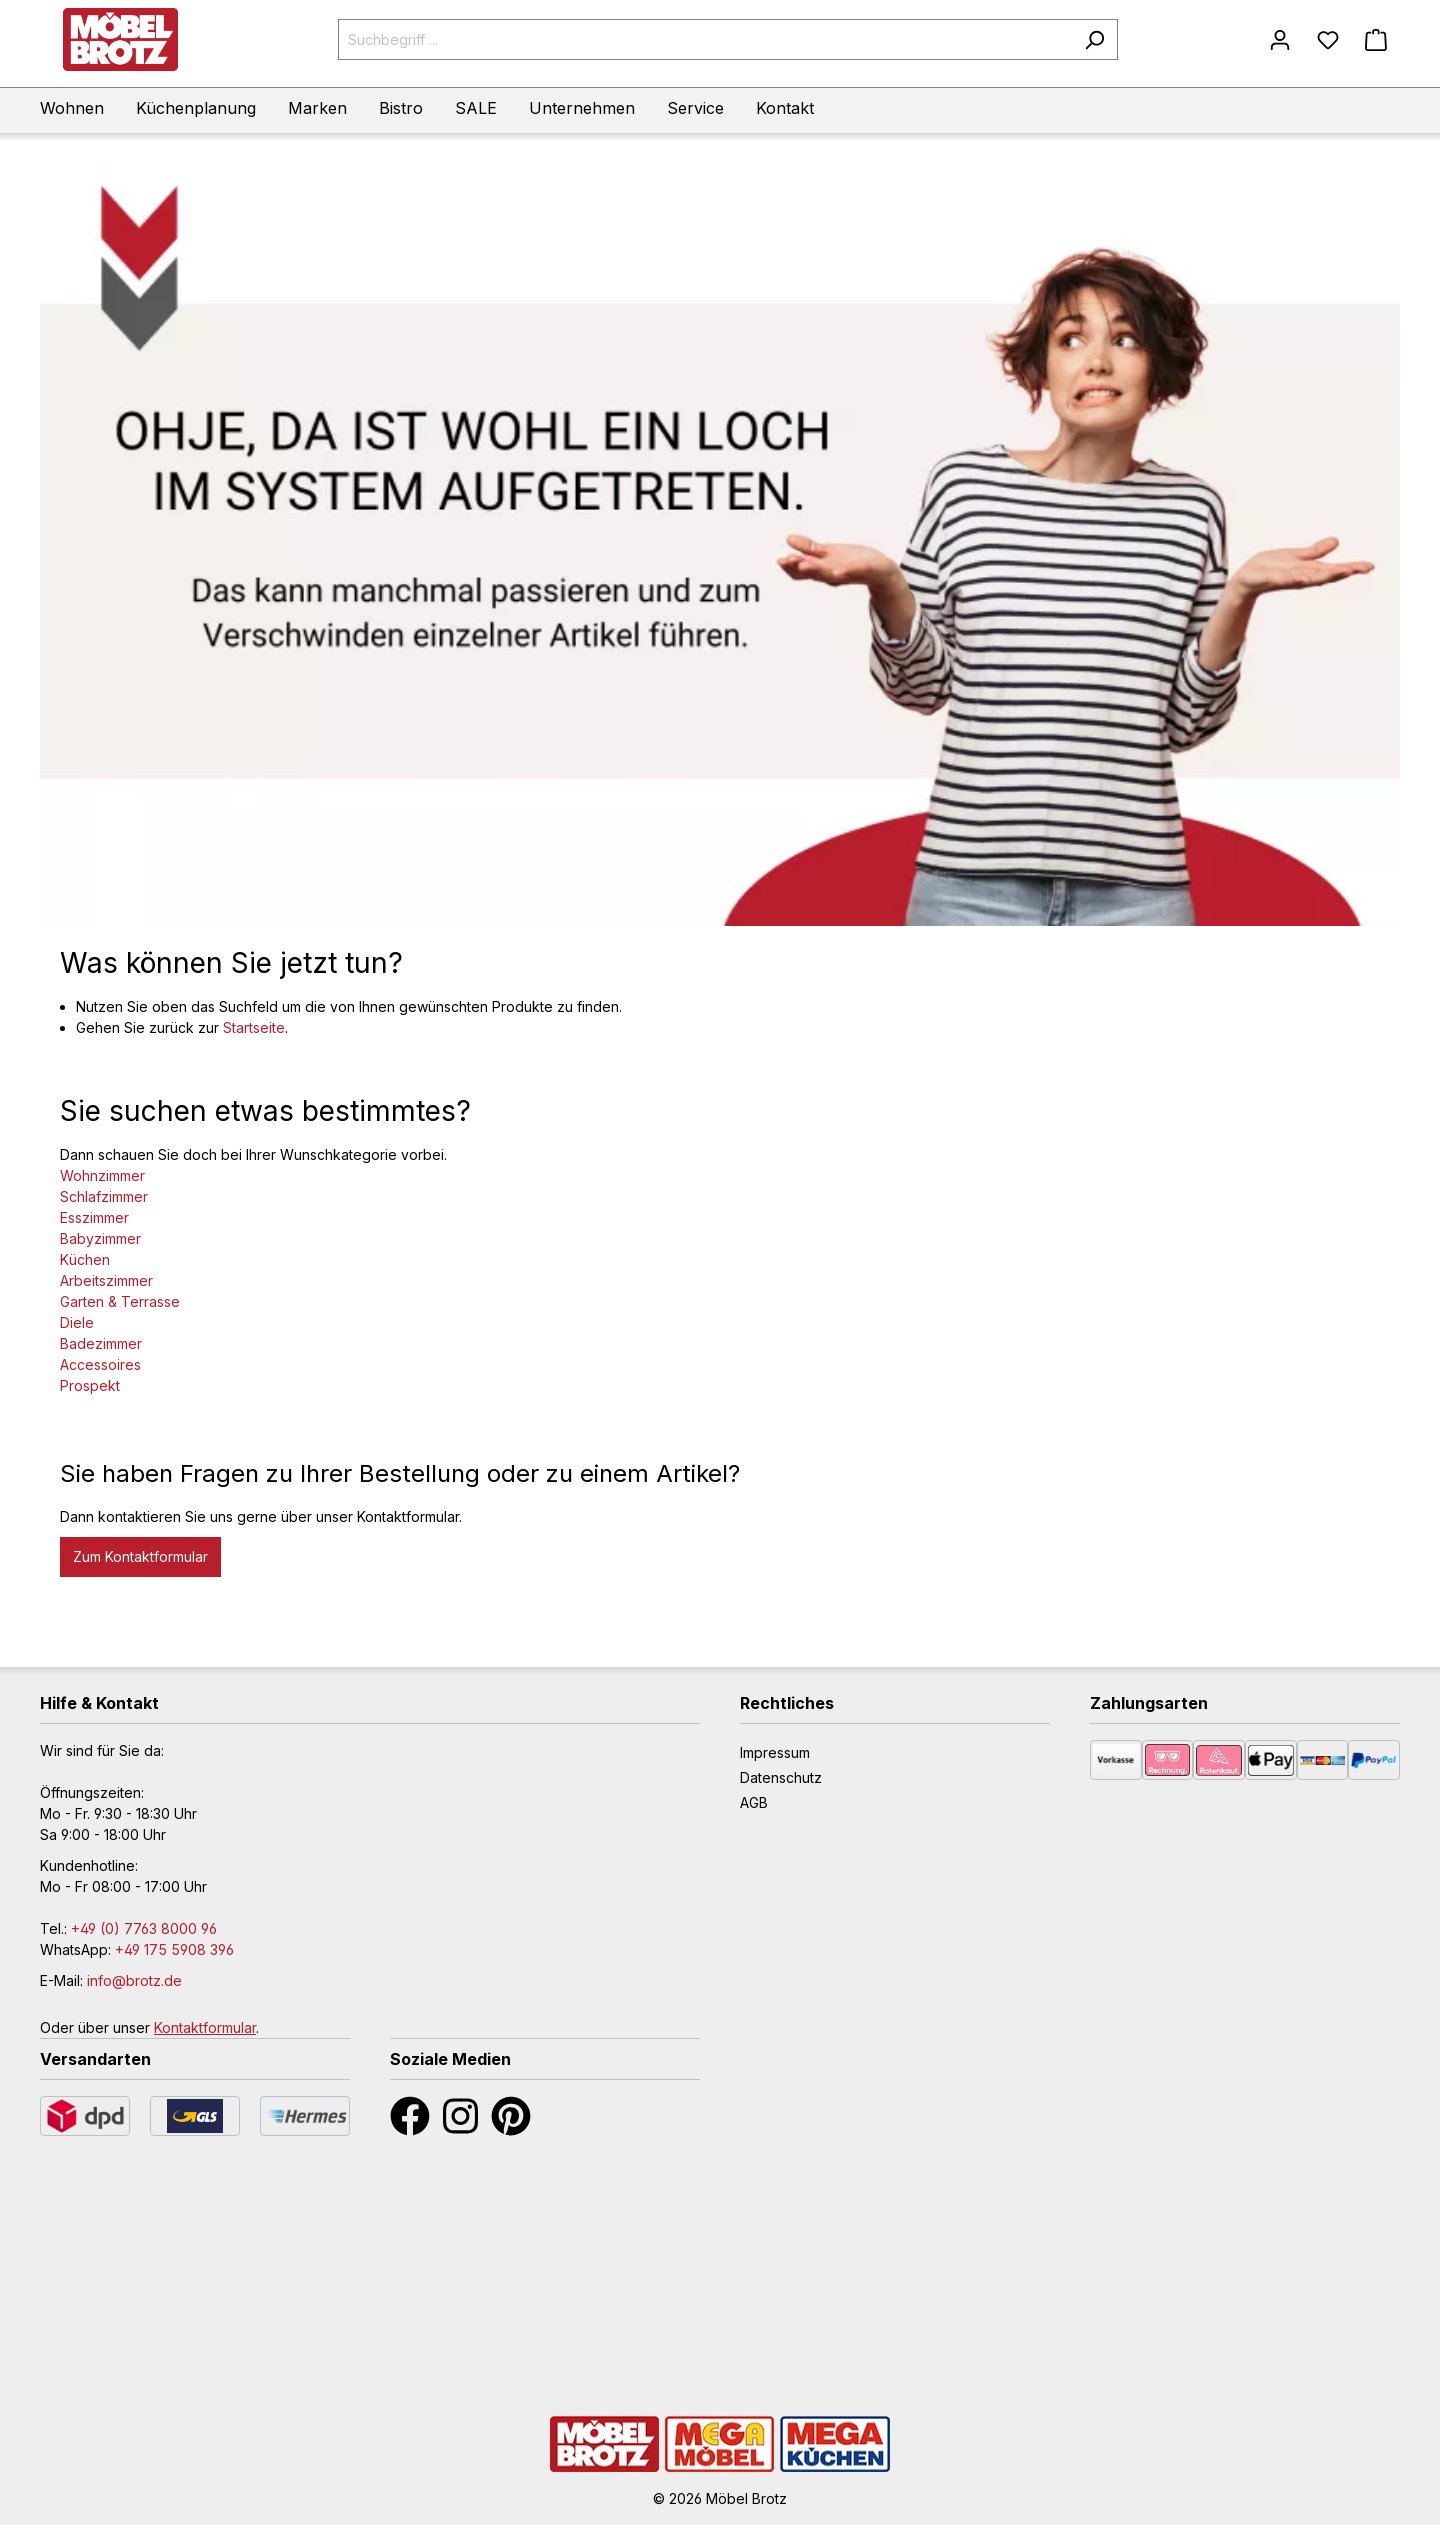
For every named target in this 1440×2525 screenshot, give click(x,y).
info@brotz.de (134, 1980)
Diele (77, 1322)
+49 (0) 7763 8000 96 (144, 1928)
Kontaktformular (205, 2027)
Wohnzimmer (102, 1175)
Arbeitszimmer (106, 1280)
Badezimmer (101, 1343)
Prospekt (90, 1385)
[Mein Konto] (1280, 40)
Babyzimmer (100, 1238)
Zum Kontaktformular (140, 1556)
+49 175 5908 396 (174, 1949)
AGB (754, 1802)
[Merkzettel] (1328, 40)
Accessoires (100, 1364)
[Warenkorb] (1376, 40)
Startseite (254, 1027)
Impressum (775, 1752)
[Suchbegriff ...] (705, 39)
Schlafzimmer (104, 1196)
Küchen (85, 1259)
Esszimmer (94, 1217)
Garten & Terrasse (120, 1301)
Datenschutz (781, 1777)
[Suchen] (1094, 39)
